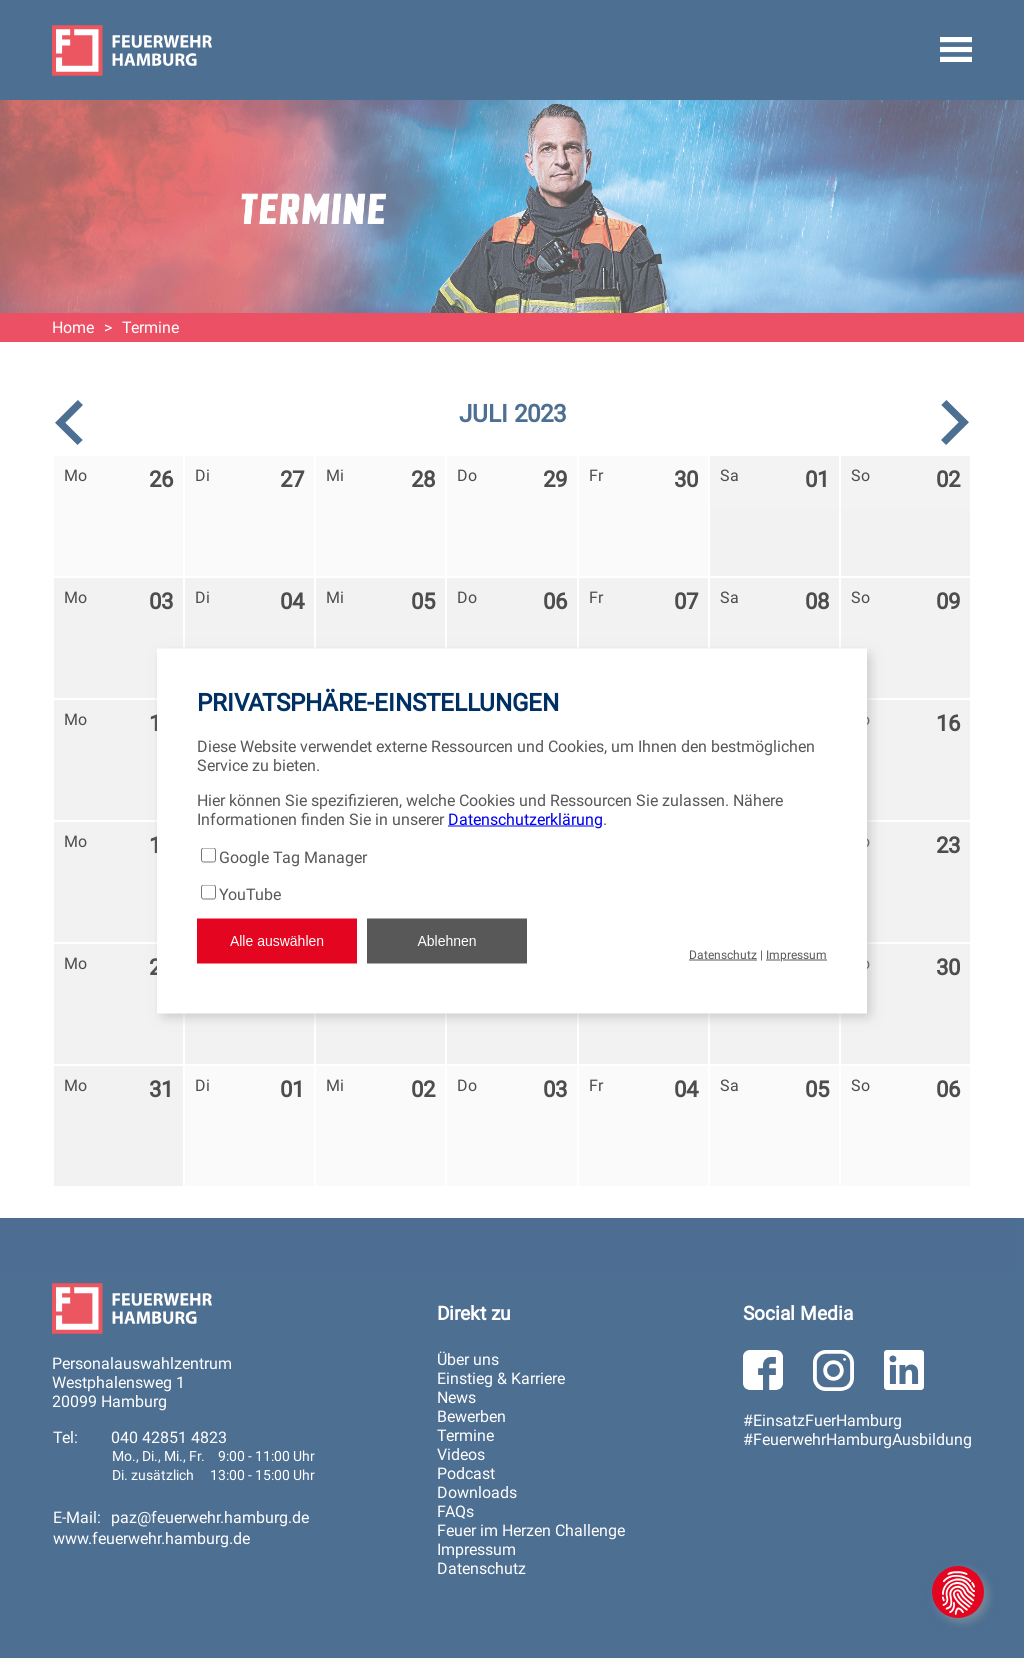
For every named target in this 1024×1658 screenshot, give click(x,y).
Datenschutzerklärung (525, 818)
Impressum (796, 954)
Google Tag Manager (293, 856)
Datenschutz (723, 954)
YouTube (250, 893)
